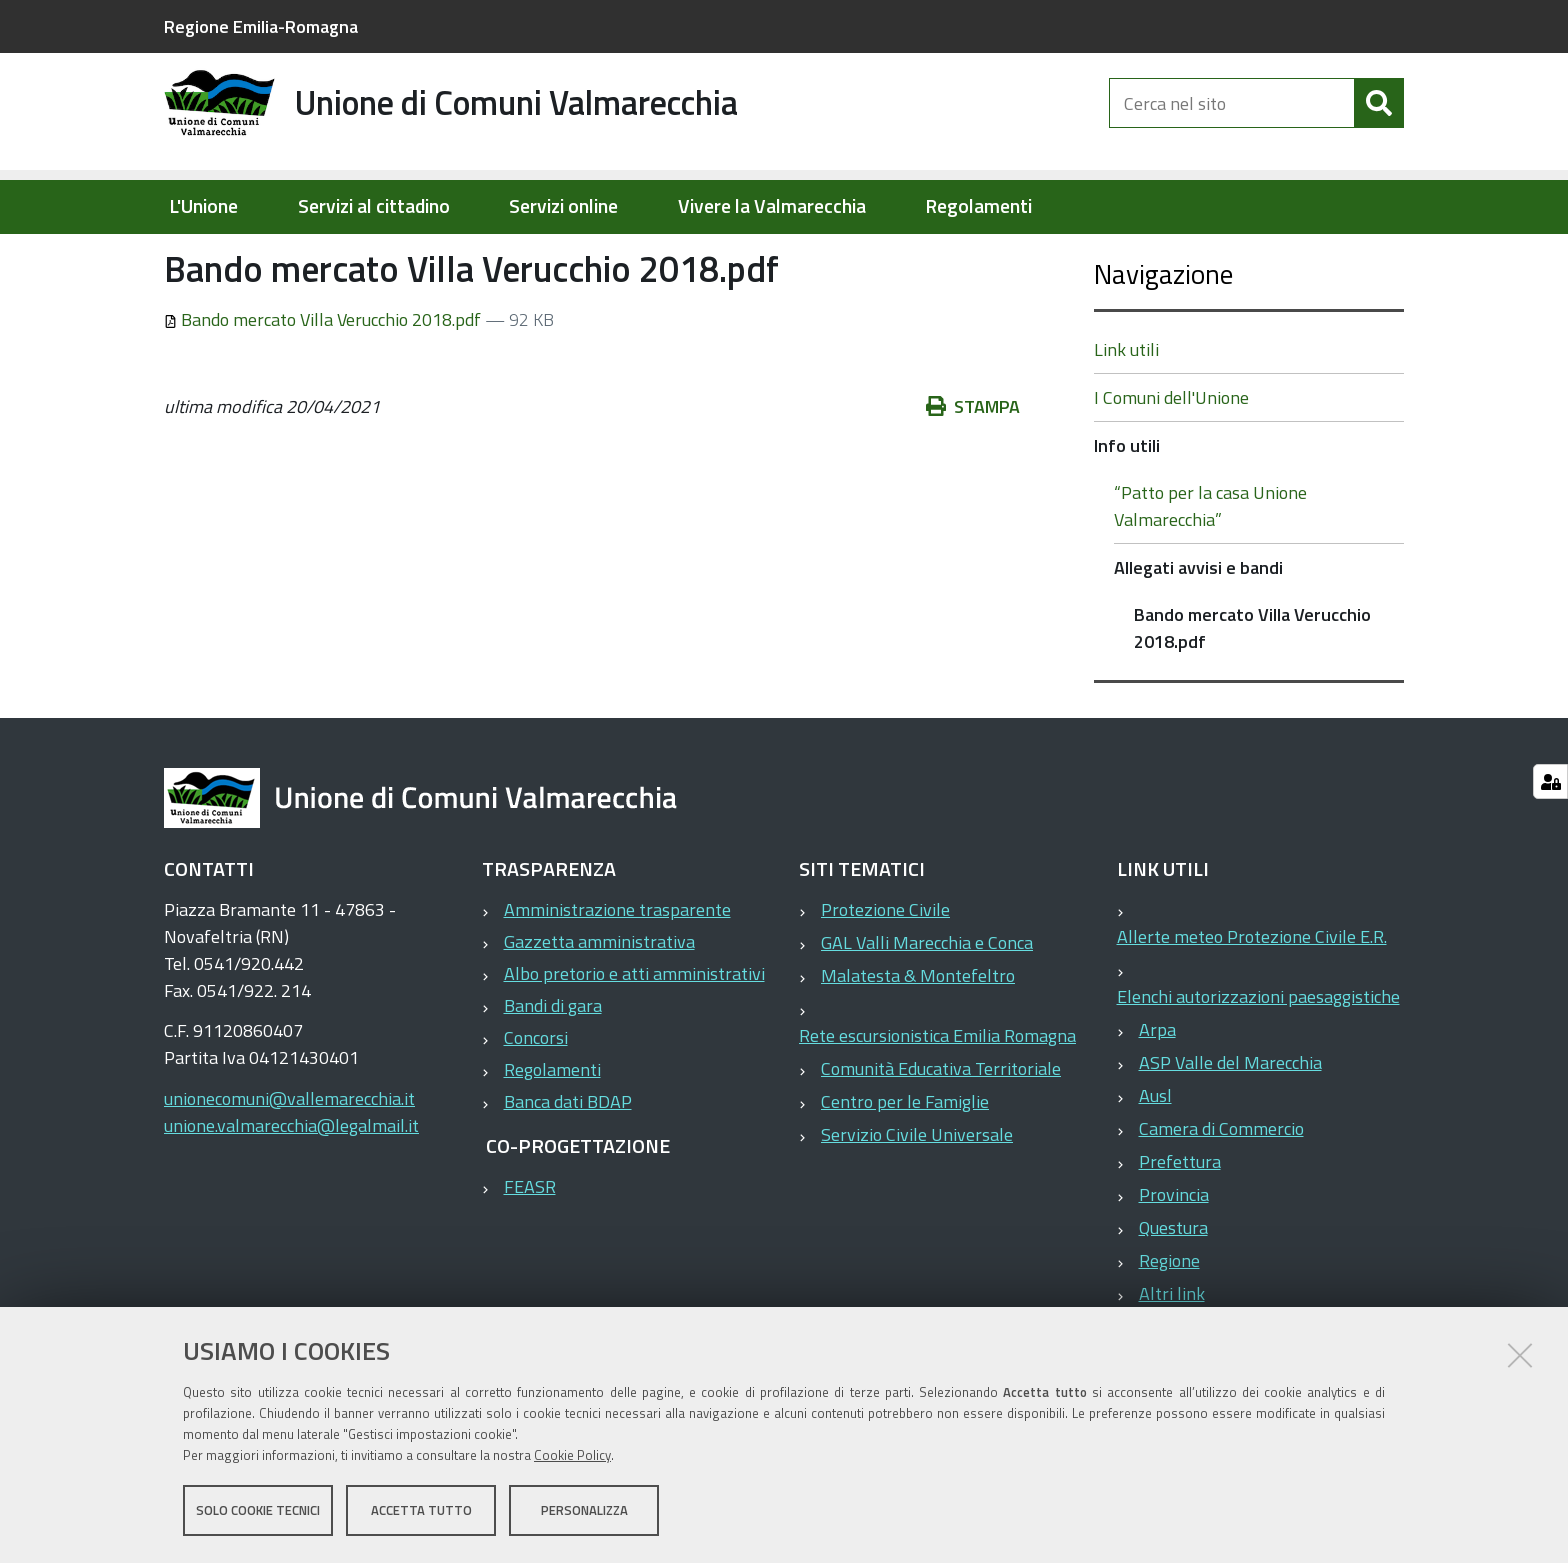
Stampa (973, 470)
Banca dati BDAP (568, 1165)
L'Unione (203, 206)
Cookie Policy (572, 1456)
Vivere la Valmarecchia (772, 206)
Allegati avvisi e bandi (568, 256)
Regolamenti (978, 206)
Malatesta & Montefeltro (918, 1039)
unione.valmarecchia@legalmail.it (291, 1189)
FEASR (530, 1250)
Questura (1173, 1291)
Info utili (439, 256)
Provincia (1174, 1258)
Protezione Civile (885, 973)
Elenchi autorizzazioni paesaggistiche (1258, 1060)
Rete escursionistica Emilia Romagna (937, 1099)
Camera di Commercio (1221, 1192)
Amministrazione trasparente (617, 973)
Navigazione (1163, 337)
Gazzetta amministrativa (599, 1005)
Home (177, 256)
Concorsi (536, 1101)
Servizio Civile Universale (917, 1198)
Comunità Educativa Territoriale (941, 1132)
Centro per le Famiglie (905, 1165)
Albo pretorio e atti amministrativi (634, 1037)
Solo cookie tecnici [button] (258, 1511)
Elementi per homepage (291, 256)
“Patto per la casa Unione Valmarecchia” (1210, 570)
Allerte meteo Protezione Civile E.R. (1252, 1000)
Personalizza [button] (584, 1511)
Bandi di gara (553, 1069)
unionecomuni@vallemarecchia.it (289, 1162)
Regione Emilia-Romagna (261, 26)
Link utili (1126, 413)
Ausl (1155, 1159)
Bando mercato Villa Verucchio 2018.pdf (324, 383)
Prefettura (1180, 1225)
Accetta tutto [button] (421, 1511)
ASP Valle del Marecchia (1230, 1126)
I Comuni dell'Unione (1171, 461)
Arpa (1157, 1093)
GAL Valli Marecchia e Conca (927, 1006)
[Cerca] (1379, 118)
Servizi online (563, 206)
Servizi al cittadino (374, 206)
